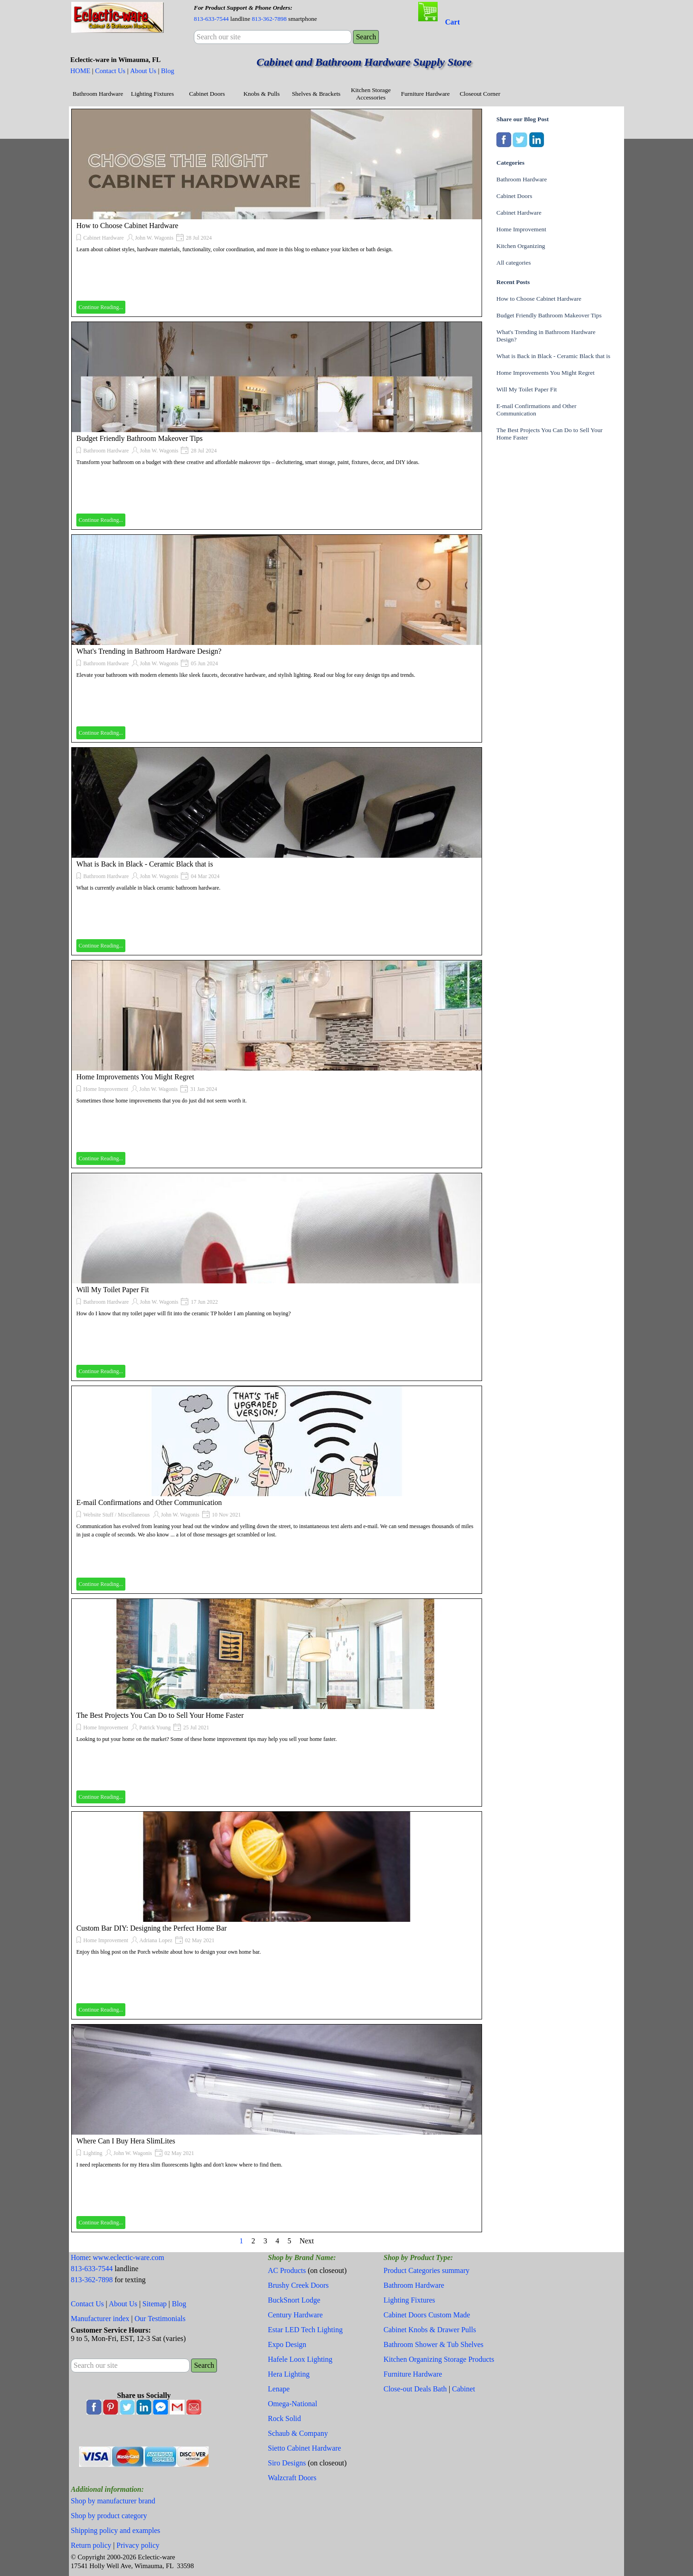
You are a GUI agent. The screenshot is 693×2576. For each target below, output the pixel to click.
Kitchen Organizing (520, 245)
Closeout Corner (480, 93)
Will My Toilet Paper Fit (112, 1290)
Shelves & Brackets (316, 93)
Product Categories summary (427, 2270)
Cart (452, 22)
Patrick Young (155, 1727)
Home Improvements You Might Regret (135, 1077)
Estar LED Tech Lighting (305, 2330)
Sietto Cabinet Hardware (304, 2448)
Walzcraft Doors (292, 2478)
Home (80, 2257)
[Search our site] (273, 37)
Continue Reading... (101, 307)
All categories (513, 262)
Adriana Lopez (156, 1940)
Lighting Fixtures (152, 93)
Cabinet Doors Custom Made (427, 2315)
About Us (143, 70)
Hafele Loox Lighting (300, 2359)
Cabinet (463, 2389)
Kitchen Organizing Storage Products (439, 2359)
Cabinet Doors (207, 93)
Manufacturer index (100, 2318)
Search (366, 37)
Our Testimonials (160, 2318)
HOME (80, 70)
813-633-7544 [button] (211, 18)
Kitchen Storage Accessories (370, 94)
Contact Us (110, 70)
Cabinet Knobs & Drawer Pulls (430, 2330)
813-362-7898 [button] (269, 18)
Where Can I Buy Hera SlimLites (125, 2141)
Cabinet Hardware (103, 238)
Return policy (91, 2545)
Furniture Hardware (425, 93)
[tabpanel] (272, 13)
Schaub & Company (298, 2433)
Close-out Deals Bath (415, 2389)
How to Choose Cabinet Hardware (127, 225)
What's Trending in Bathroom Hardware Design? (149, 651)
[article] (276, 213)
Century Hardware (295, 2315)
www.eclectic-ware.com (128, 2257)
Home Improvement (105, 1089)
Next (306, 2241)
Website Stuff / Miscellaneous (116, 1514)
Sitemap (154, 2304)
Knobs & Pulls (261, 93)
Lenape (279, 2389)
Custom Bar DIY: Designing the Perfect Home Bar (151, 1928)
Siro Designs (287, 2463)
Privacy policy (138, 2545)
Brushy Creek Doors (298, 2285)
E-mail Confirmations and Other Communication (149, 1502)
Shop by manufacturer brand (113, 2501)
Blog (167, 70)
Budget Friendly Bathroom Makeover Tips (139, 438)
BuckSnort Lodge (294, 2300)
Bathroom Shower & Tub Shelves (433, 2344)
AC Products (287, 2270)
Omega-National (292, 2404)
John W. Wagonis (154, 238)
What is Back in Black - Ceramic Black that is (144, 864)
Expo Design (287, 2344)
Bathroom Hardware (98, 93)
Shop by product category (109, 2516)
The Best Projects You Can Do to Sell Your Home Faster (160, 1715)
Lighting (92, 2153)
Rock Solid (284, 2418)
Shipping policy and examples (115, 2530)
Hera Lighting (288, 2374)
